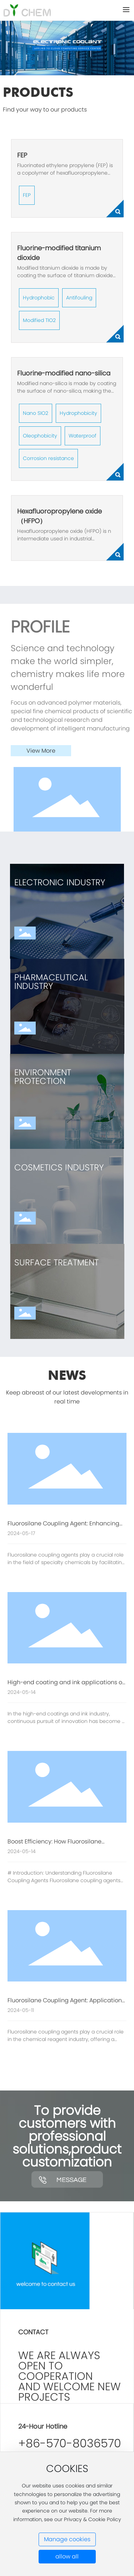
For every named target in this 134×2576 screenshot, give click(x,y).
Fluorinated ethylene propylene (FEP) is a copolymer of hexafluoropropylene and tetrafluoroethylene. (65, 173)
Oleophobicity (40, 435)
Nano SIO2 (35, 413)
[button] (62, 70)
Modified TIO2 (39, 320)
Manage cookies (67, 2539)
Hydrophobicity (78, 413)
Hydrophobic (39, 297)
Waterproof (82, 435)
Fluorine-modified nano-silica (63, 373)
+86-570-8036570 (69, 2443)
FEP (22, 155)
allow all (67, 2556)
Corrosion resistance (48, 458)
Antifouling (79, 297)
